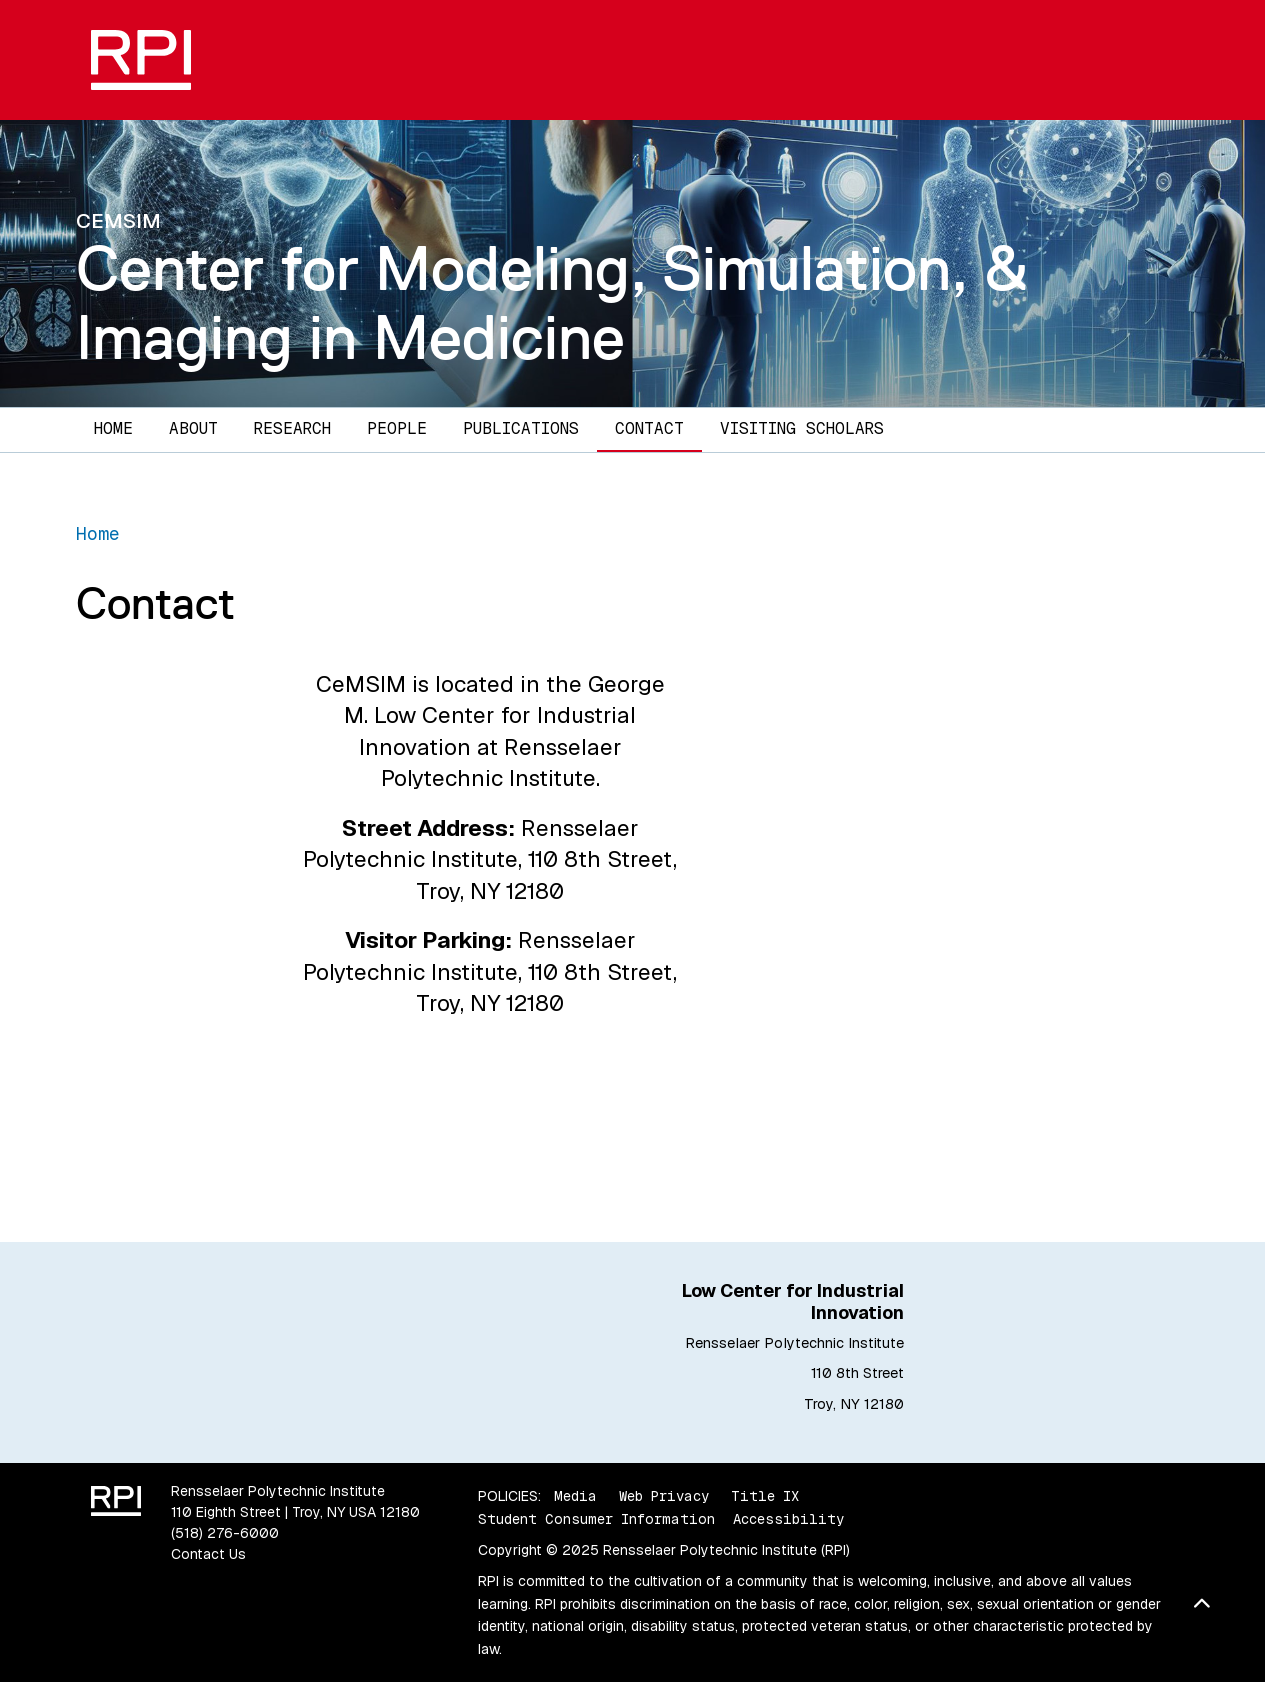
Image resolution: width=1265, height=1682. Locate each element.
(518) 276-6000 (225, 1533)
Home (113, 428)
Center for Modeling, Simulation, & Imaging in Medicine (552, 302)
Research (292, 428)
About (193, 428)
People (397, 428)
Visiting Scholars (802, 428)
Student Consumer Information (596, 1519)
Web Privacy (664, 1496)
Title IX (765, 1496)
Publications (521, 428)
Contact (649, 428)
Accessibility (788, 1519)
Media (575, 1496)
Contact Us (208, 1554)
